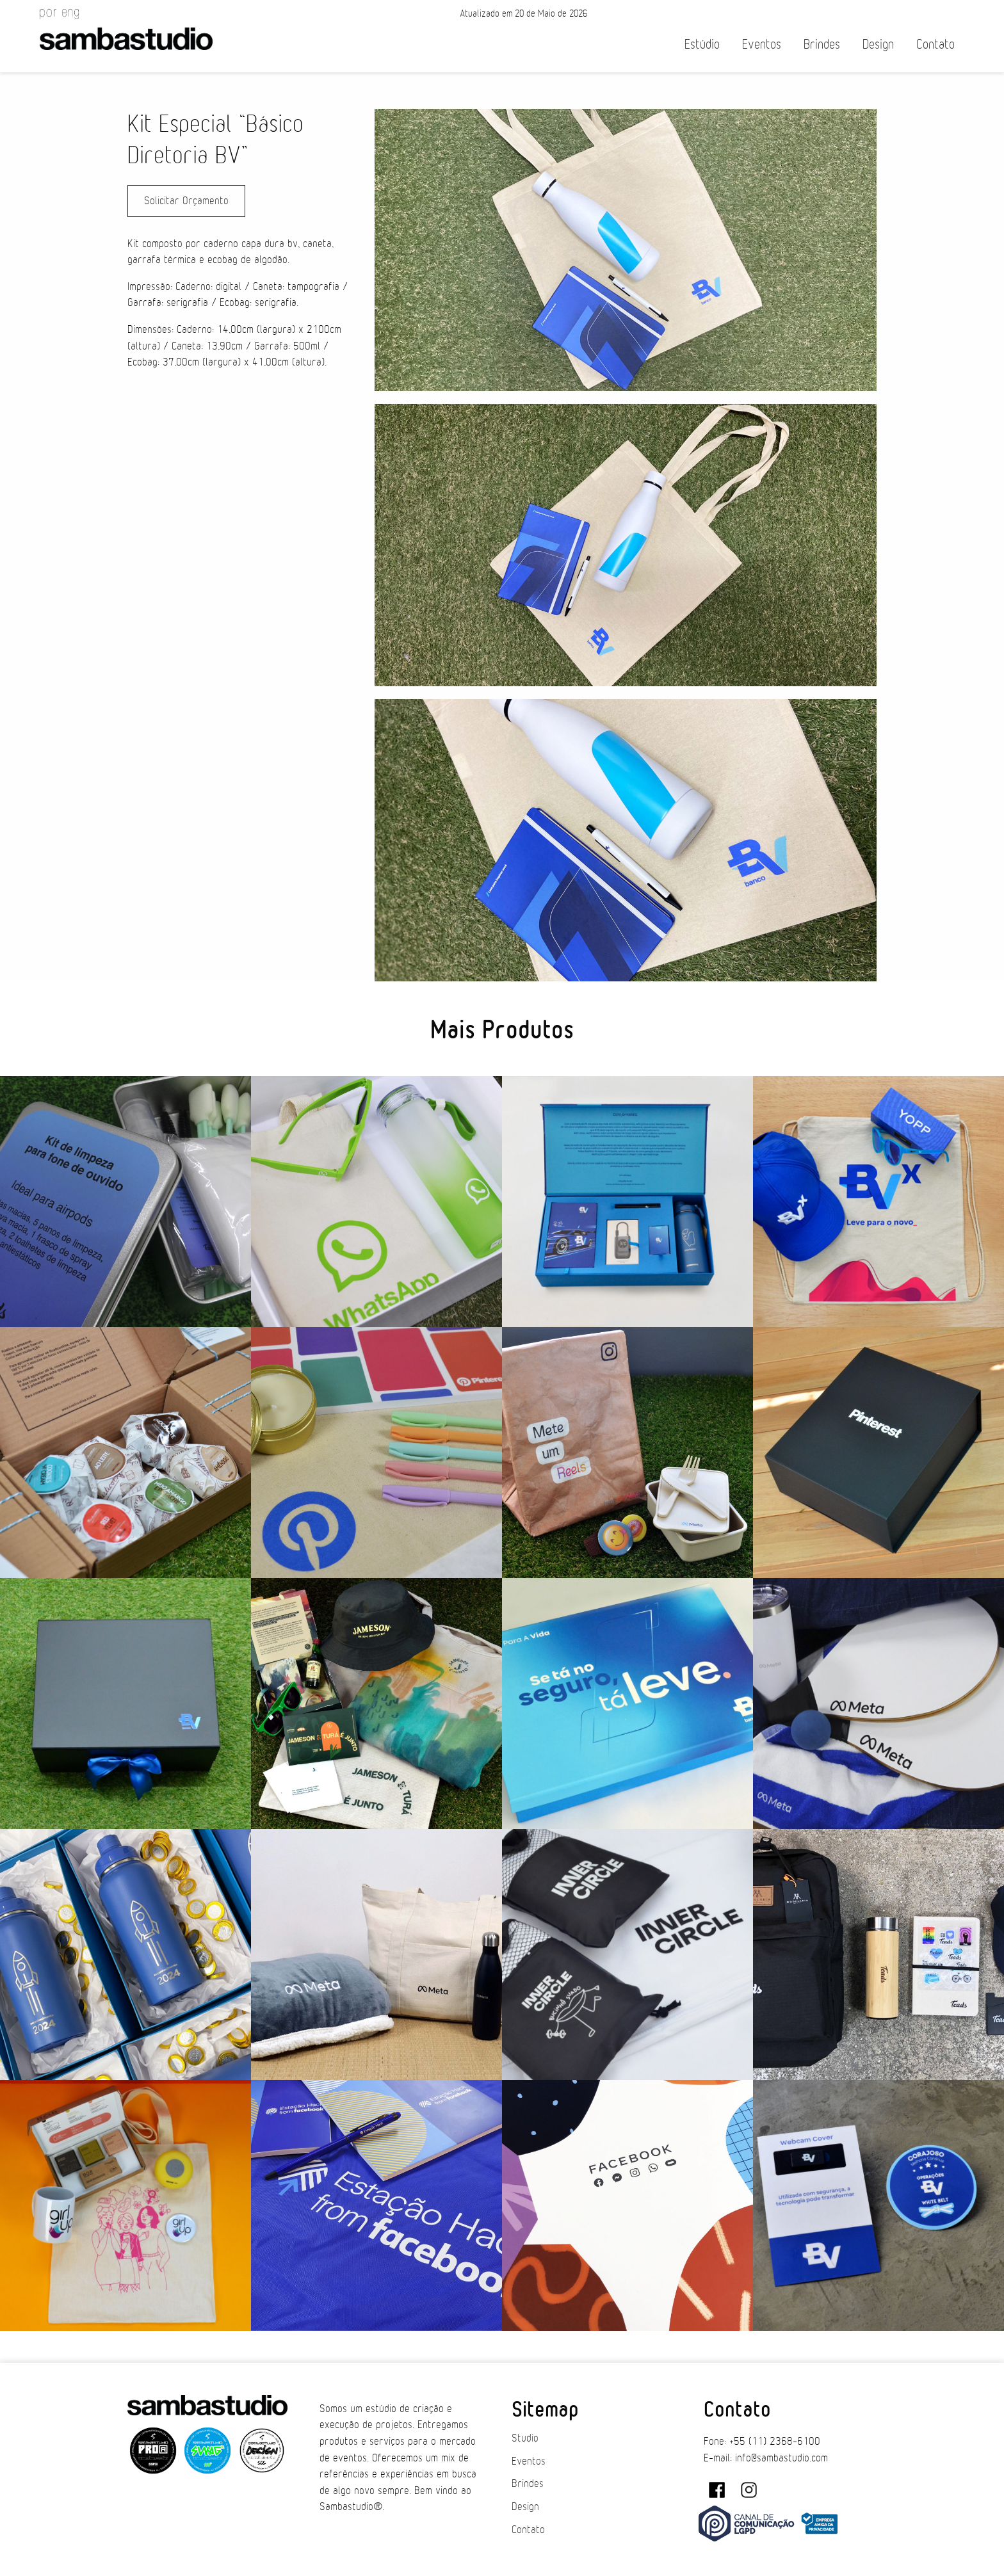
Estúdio (702, 44)
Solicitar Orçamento (186, 201)
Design (878, 44)
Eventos (761, 44)
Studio (525, 2438)
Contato (935, 44)
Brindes (822, 44)
